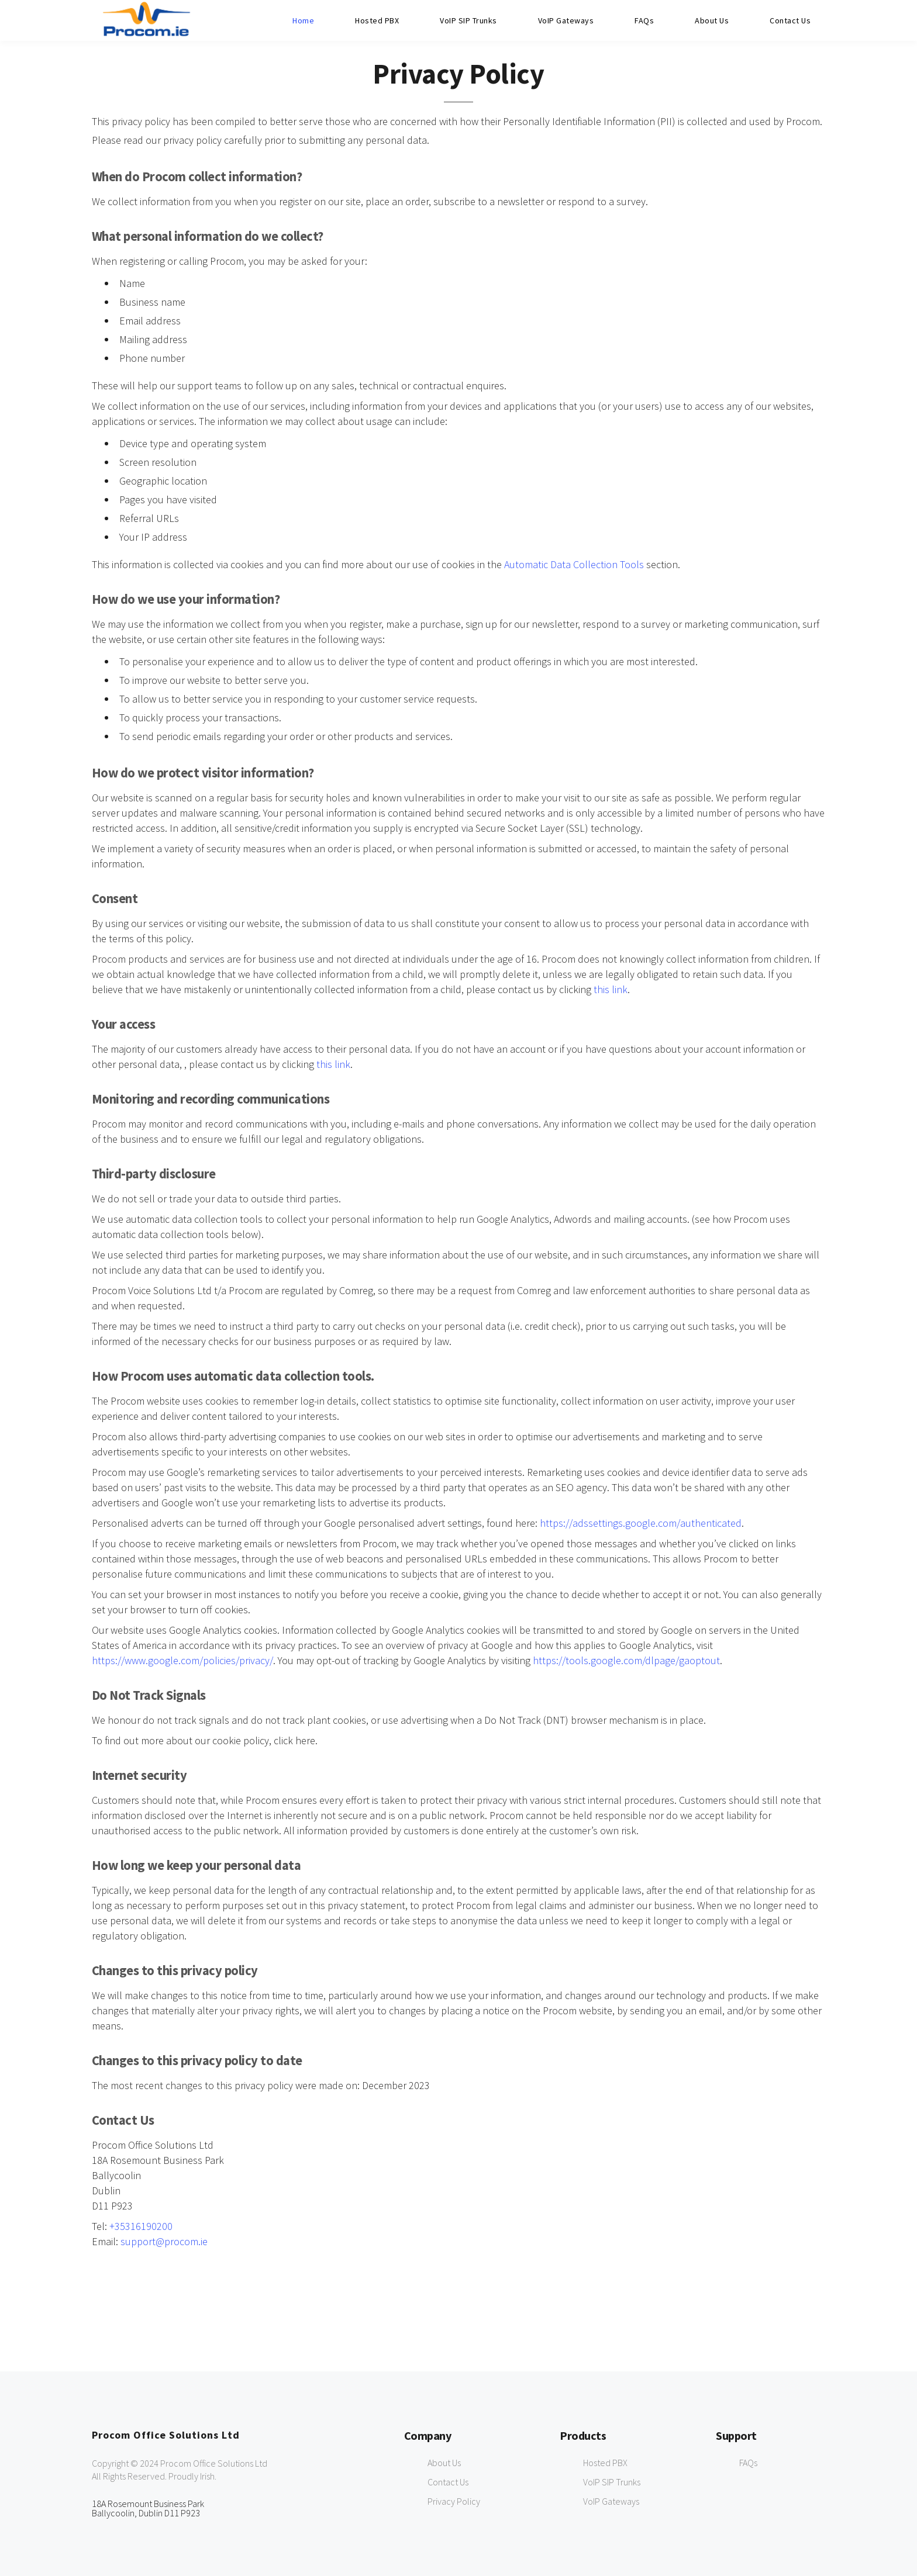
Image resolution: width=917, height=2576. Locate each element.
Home (303, 20)
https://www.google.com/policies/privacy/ (182, 1660)
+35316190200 (141, 2226)
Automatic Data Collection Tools (574, 564)
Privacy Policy (454, 2501)
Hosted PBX (377, 20)
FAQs (644, 20)
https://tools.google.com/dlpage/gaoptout (626, 1660)
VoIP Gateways (566, 20)
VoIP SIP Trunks (468, 20)
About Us (712, 20)
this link (611, 989)
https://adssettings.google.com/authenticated (641, 1523)
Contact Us (790, 20)
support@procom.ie (164, 2241)
